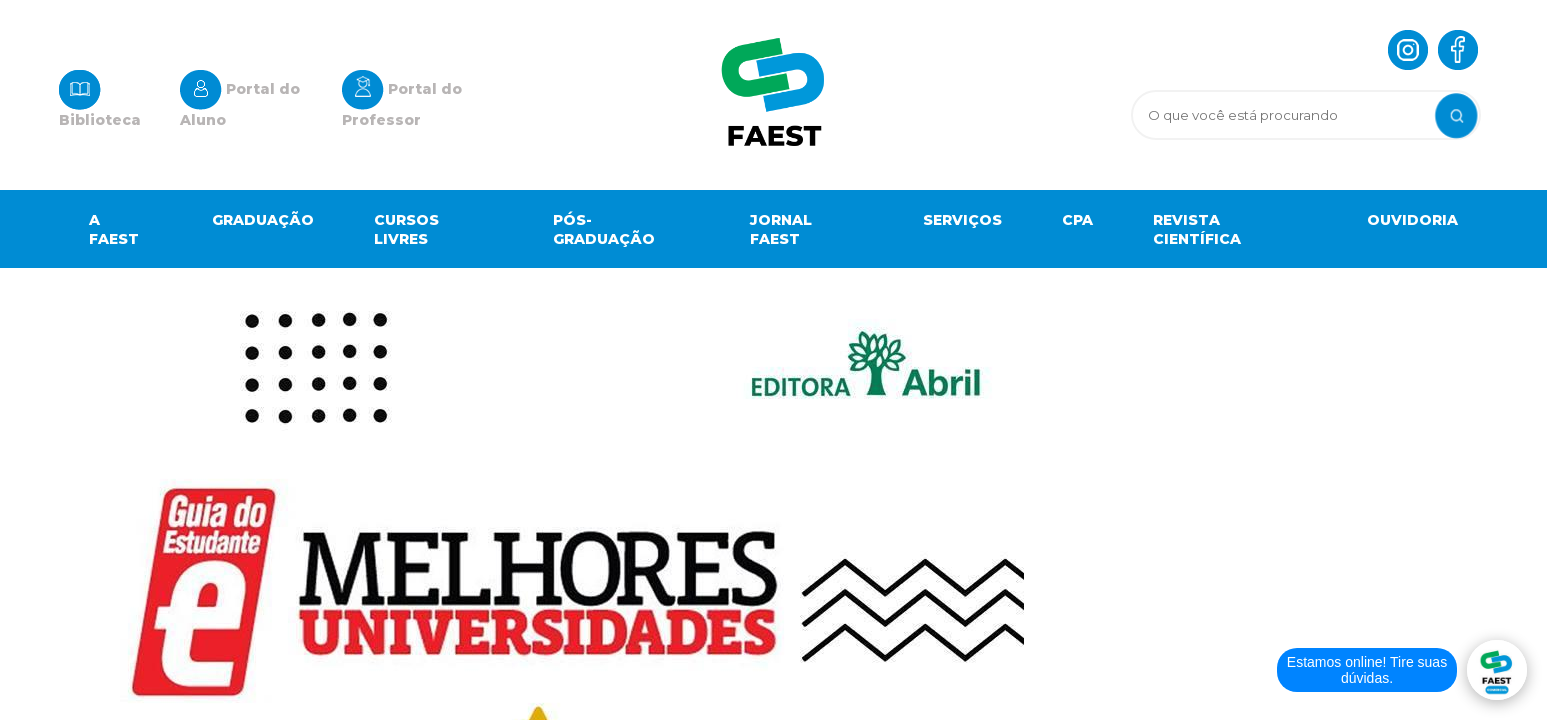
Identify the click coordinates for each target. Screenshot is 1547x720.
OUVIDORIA (1412, 220)
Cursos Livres (406, 229)
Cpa (1077, 220)
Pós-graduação (604, 229)
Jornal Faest (781, 229)
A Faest (114, 229)
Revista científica (1197, 229)
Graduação (263, 220)
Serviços (962, 220)
